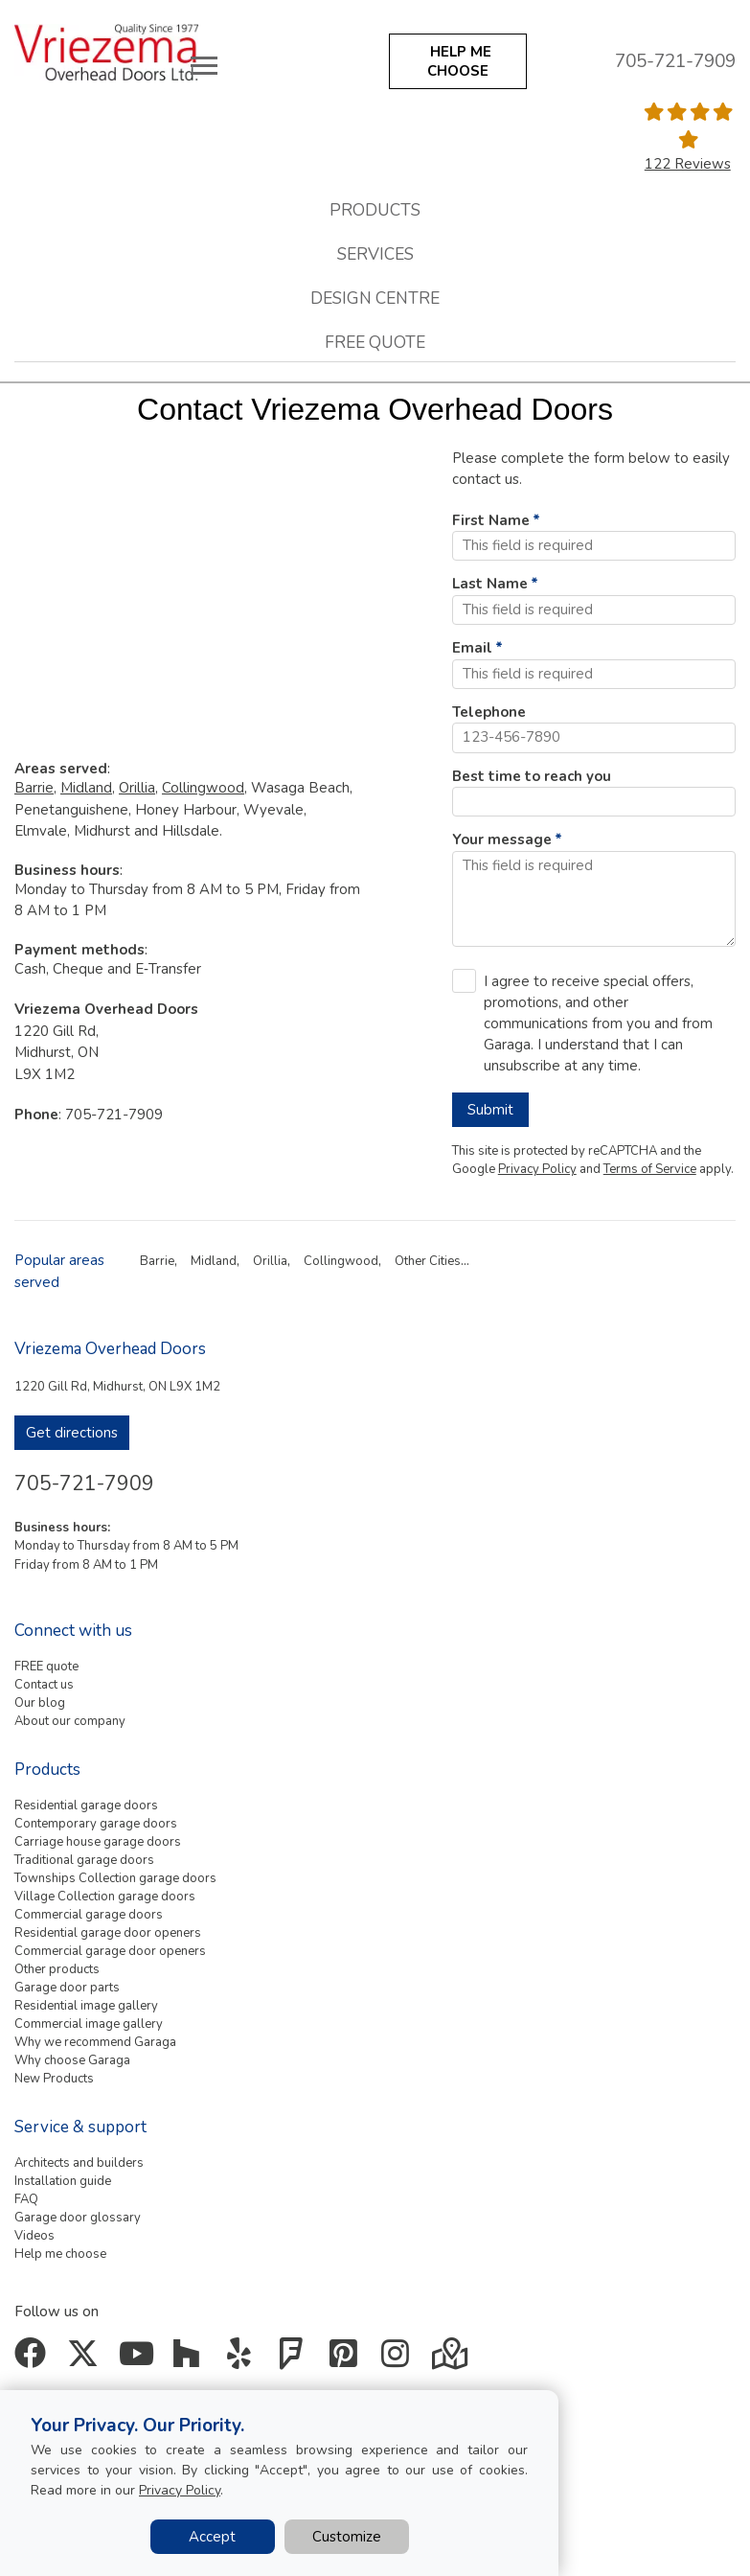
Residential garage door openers (107, 1933)
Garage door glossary (77, 2217)
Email (472, 647)
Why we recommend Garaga (95, 2042)
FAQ (26, 2199)
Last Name (490, 583)
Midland (86, 787)
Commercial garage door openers (110, 1951)
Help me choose (60, 2254)
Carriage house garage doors (97, 1842)
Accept (212, 2536)
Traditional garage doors (84, 1860)
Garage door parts (67, 1987)
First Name (491, 520)
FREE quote (46, 1666)
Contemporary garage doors (95, 1823)
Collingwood (203, 787)
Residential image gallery (86, 2005)
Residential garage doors (86, 1805)
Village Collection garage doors (104, 1896)
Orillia (137, 787)
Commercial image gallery (88, 2024)
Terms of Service (649, 1169)
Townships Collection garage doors (115, 1878)
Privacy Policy (537, 1169)
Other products (57, 1969)
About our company (69, 1721)
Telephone (489, 712)
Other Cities (428, 1261)
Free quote (375, 342)
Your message (502, 839)
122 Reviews (688, 163)
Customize (346, 2536)
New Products (54, 2078)
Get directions (72, 1432)
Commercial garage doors (88, 1914)
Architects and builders (79, 2163)
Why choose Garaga (72, 2060)
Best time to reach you (531, 776)
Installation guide (62, 2181)
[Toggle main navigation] (204, 65)
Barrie (34, 787)
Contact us (44, 1684)
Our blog (39, 1703)
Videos (34, 2235)
